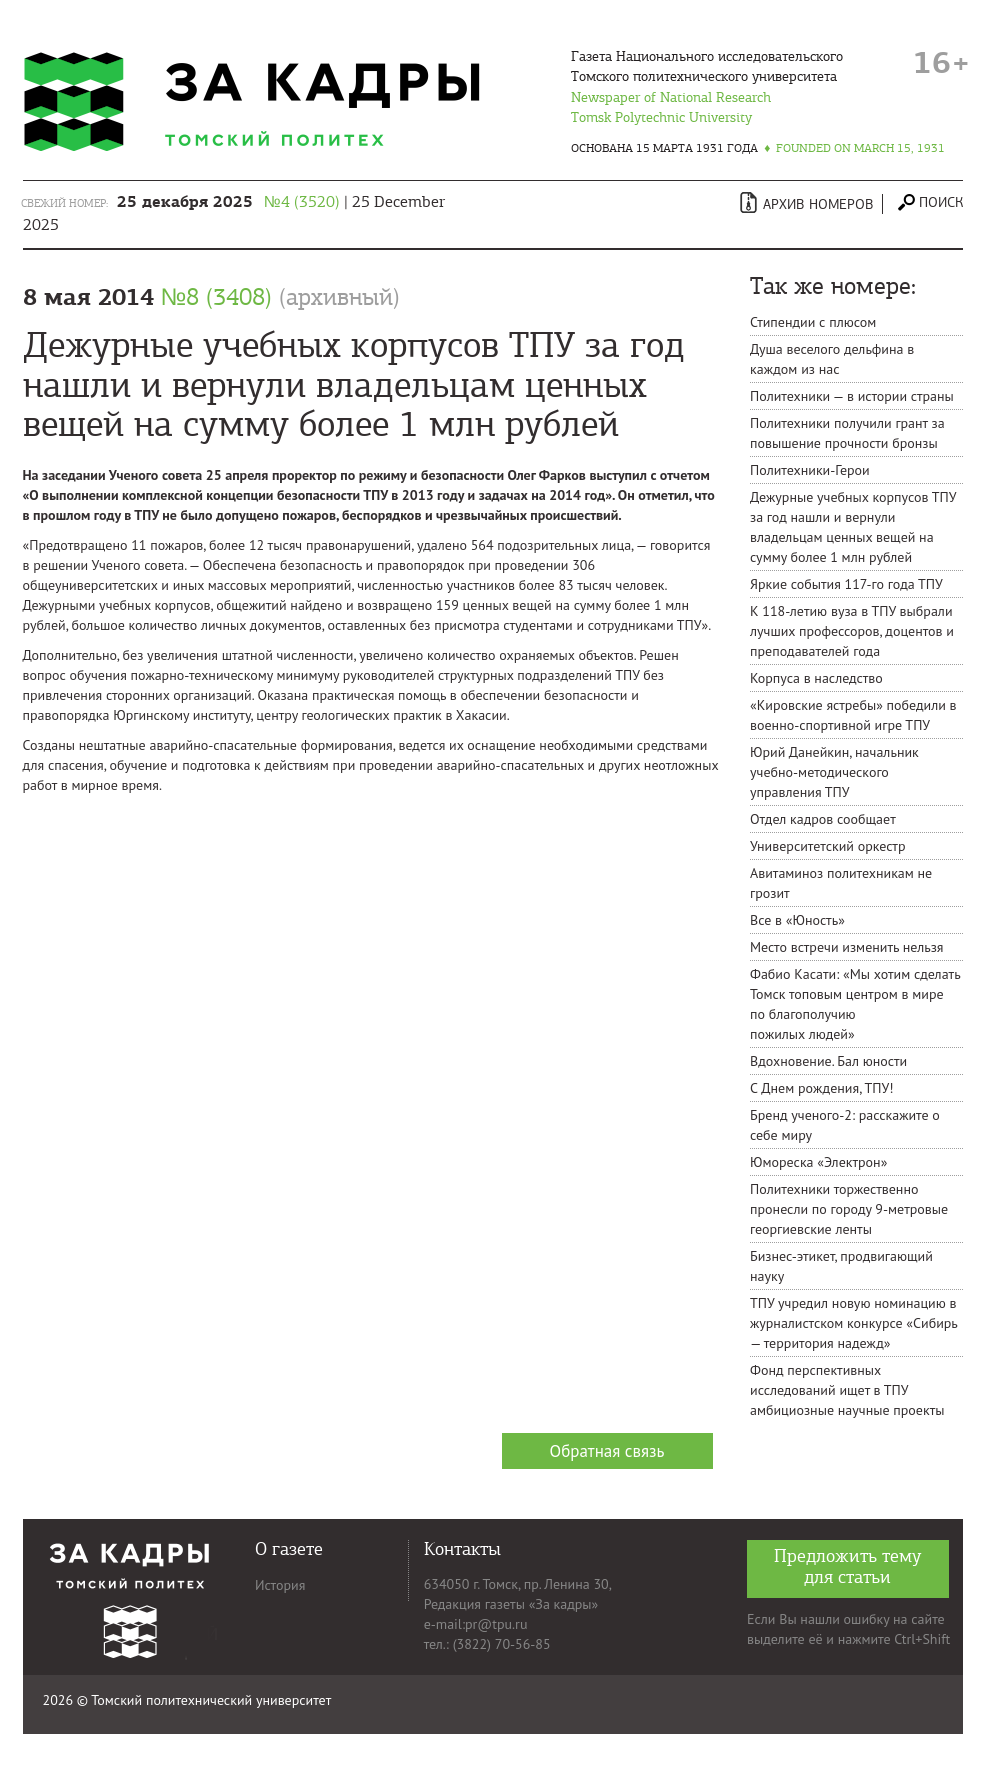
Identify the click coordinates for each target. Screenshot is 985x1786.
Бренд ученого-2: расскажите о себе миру (845, 1125)
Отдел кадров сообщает (823, 819)
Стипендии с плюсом (813, 322)
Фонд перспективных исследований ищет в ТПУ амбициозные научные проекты (847, 1390)
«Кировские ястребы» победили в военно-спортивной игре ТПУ (853, 715)
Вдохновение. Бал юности (828, 1061)
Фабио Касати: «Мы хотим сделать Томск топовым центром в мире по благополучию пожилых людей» (855, 1004)
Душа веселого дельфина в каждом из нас (832, 359)
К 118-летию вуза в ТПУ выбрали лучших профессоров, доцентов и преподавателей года (852, 631)
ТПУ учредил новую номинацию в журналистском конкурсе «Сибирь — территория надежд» (853, 1323)
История (280, 1585)
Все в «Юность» (797, 920)
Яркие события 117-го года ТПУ (846, 584)
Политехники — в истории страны (852, 396)
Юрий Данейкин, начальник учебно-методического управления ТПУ (834, 772)
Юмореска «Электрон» (818, 1162)
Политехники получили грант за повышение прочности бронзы (847, 433)
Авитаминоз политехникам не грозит (841, 883)
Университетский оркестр (828, 846)
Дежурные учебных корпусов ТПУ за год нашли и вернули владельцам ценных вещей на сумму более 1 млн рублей (853, 527)
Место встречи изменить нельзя (847, 947)
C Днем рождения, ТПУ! (822, 1088)
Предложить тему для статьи (848, 1566)
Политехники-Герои (810, 470)
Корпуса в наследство (816, 678)
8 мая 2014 (212, 297)
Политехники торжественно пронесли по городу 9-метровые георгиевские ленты (849, 1209)
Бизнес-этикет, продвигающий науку (841, 1266)
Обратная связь (607, 1451)
